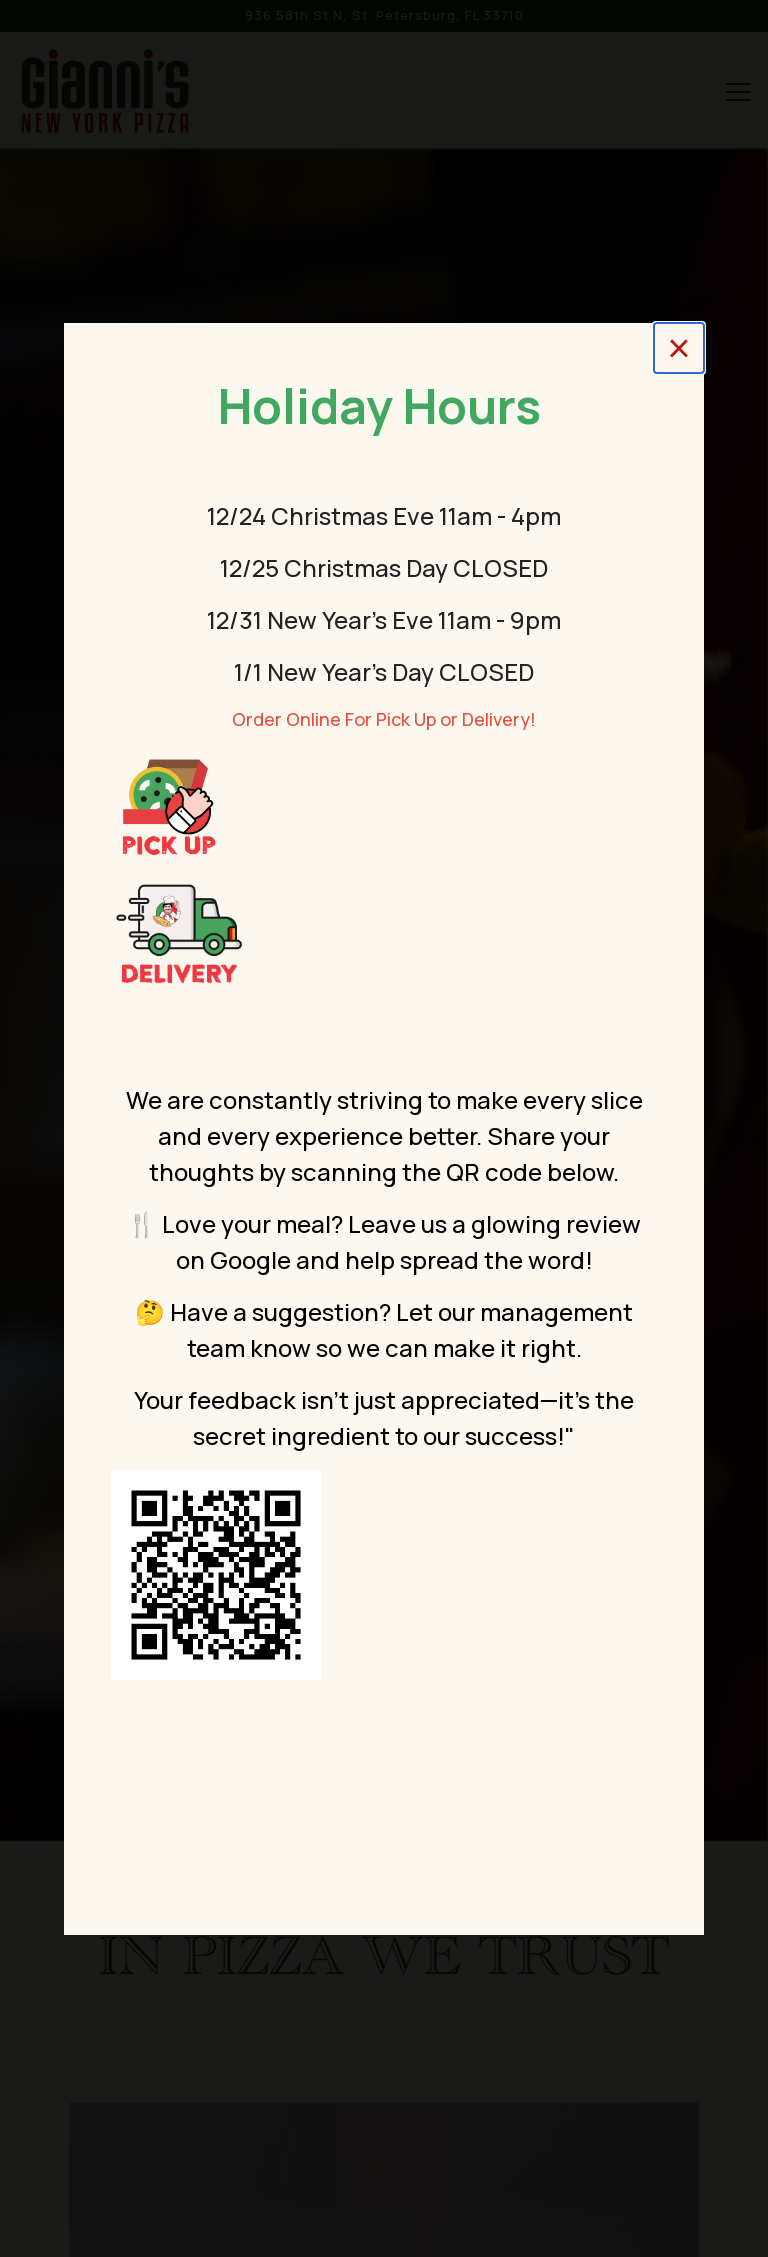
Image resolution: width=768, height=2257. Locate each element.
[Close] (679, 348)
